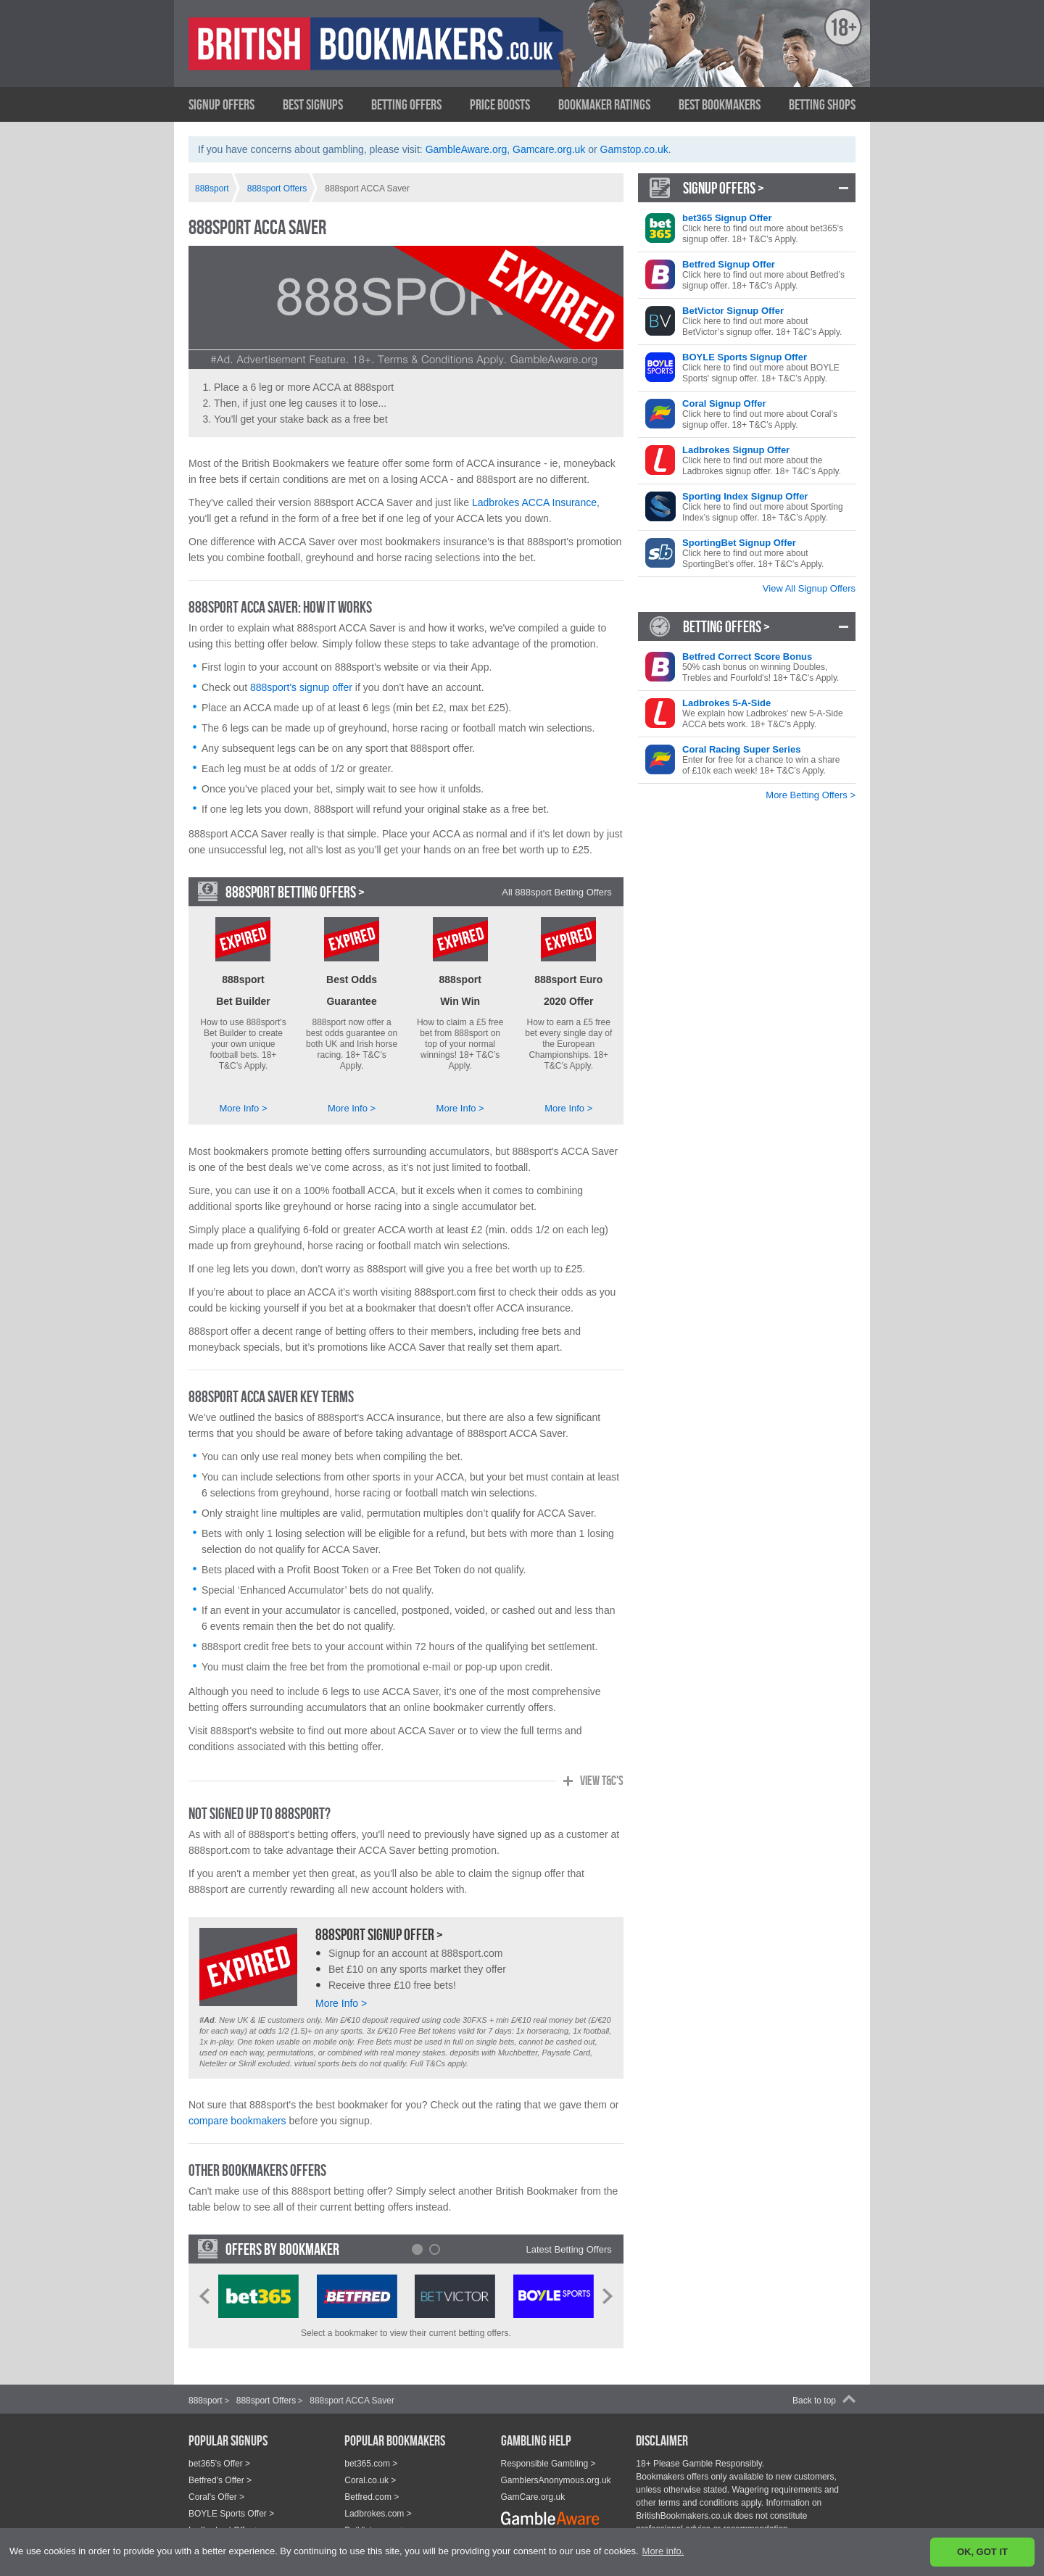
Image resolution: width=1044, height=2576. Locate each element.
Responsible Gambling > (548, 2440)
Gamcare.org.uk (549, 149)
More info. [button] (663, 2551)
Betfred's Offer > (220, 2456)
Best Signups (313, 104)
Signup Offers (221, 104)
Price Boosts (500, 104)
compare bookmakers (237, 2097)
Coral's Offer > (216, 2473)
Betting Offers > (726, 626)
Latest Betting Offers (569, 2225)
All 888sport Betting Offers (557, 892)
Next (607, 2272)
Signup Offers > (723, 187)
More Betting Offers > (811, 795)
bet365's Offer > (219, 2440)
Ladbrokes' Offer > (224, 2506)
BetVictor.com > (374, 2506)
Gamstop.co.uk (634, 149)
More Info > (243, 1084)
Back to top (814, 2377)
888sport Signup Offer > (379, 1910)
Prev (204, 2272)
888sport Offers (266, 2377)
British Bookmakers (330, 55)
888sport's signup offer (301, 687)
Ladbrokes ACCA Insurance (534, 502)
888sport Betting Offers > (295, 891)
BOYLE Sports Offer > (231, 2490)
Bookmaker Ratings (604, 104)
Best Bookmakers (720, 104)
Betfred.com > (371, 2473)
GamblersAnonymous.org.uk (556, 2456)
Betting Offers (406, 104)
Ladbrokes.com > (377, 2490)
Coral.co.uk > (370, 2456)
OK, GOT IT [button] (982, 2551)
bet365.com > (370, 2440)
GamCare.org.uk (533, 2473)
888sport (205, 2377)
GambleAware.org (467, 149)
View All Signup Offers (809, 588)
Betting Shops (822, 104)
